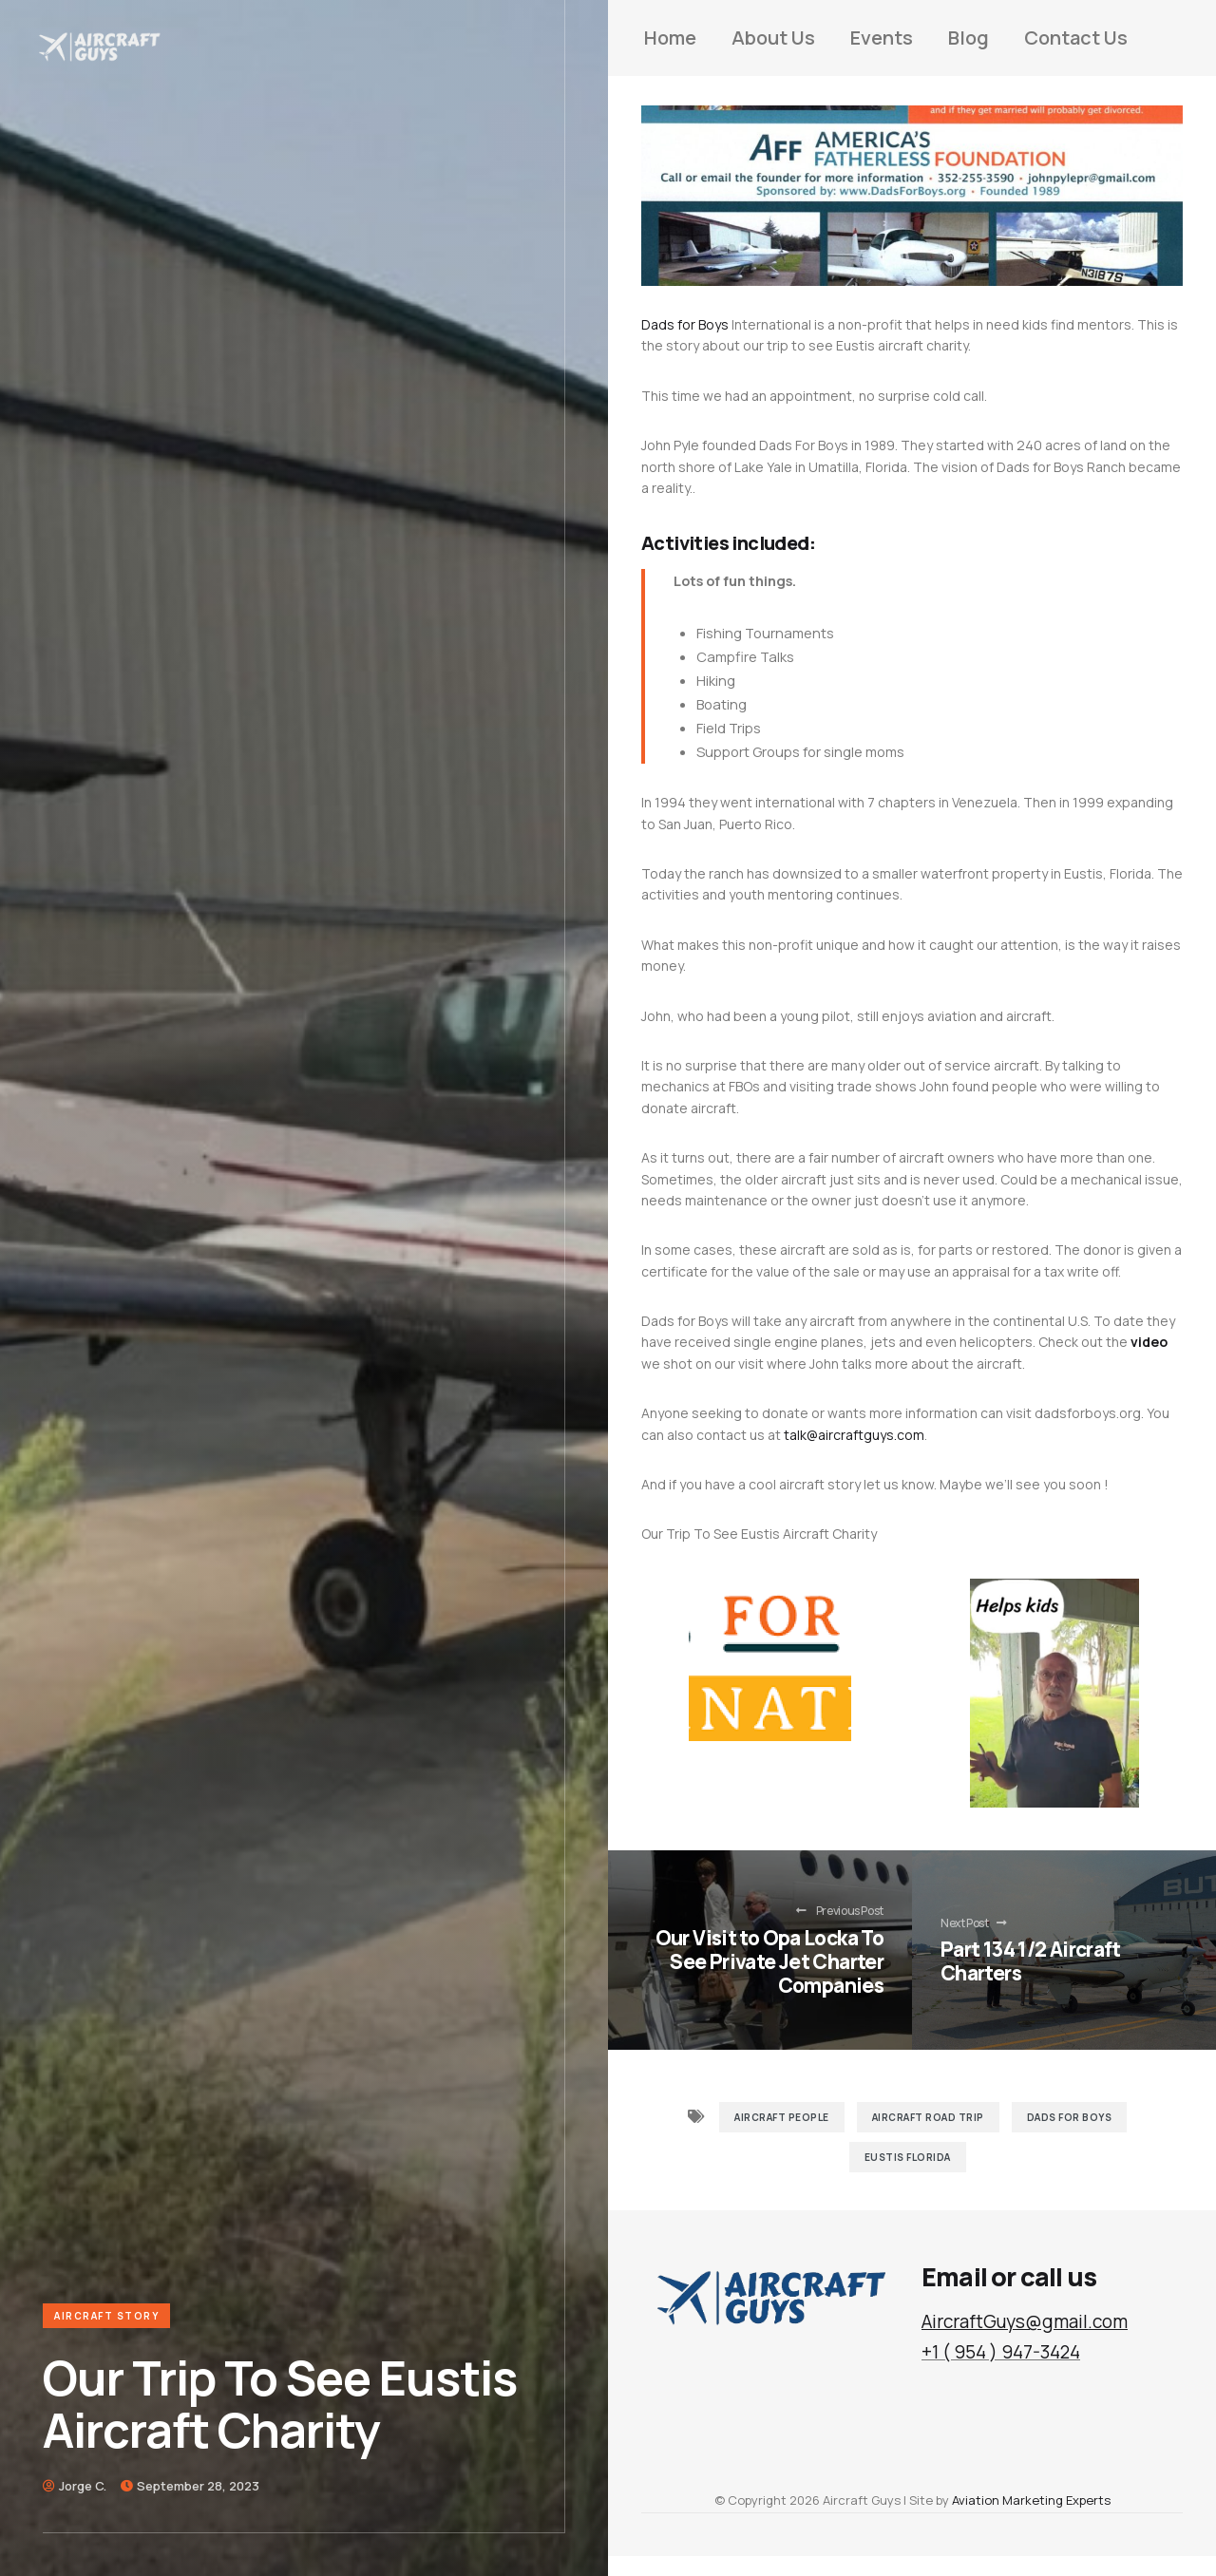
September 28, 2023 (198, 2485)
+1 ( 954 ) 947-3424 (1001, 2351)
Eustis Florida (907, 2157)
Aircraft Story (106, 2315)
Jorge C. (82, 2485)
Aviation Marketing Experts (1031, 2500)
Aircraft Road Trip (928, 2117)
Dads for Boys (685, 324)
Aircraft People (781, 2117)
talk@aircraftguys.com (854, 1435)
